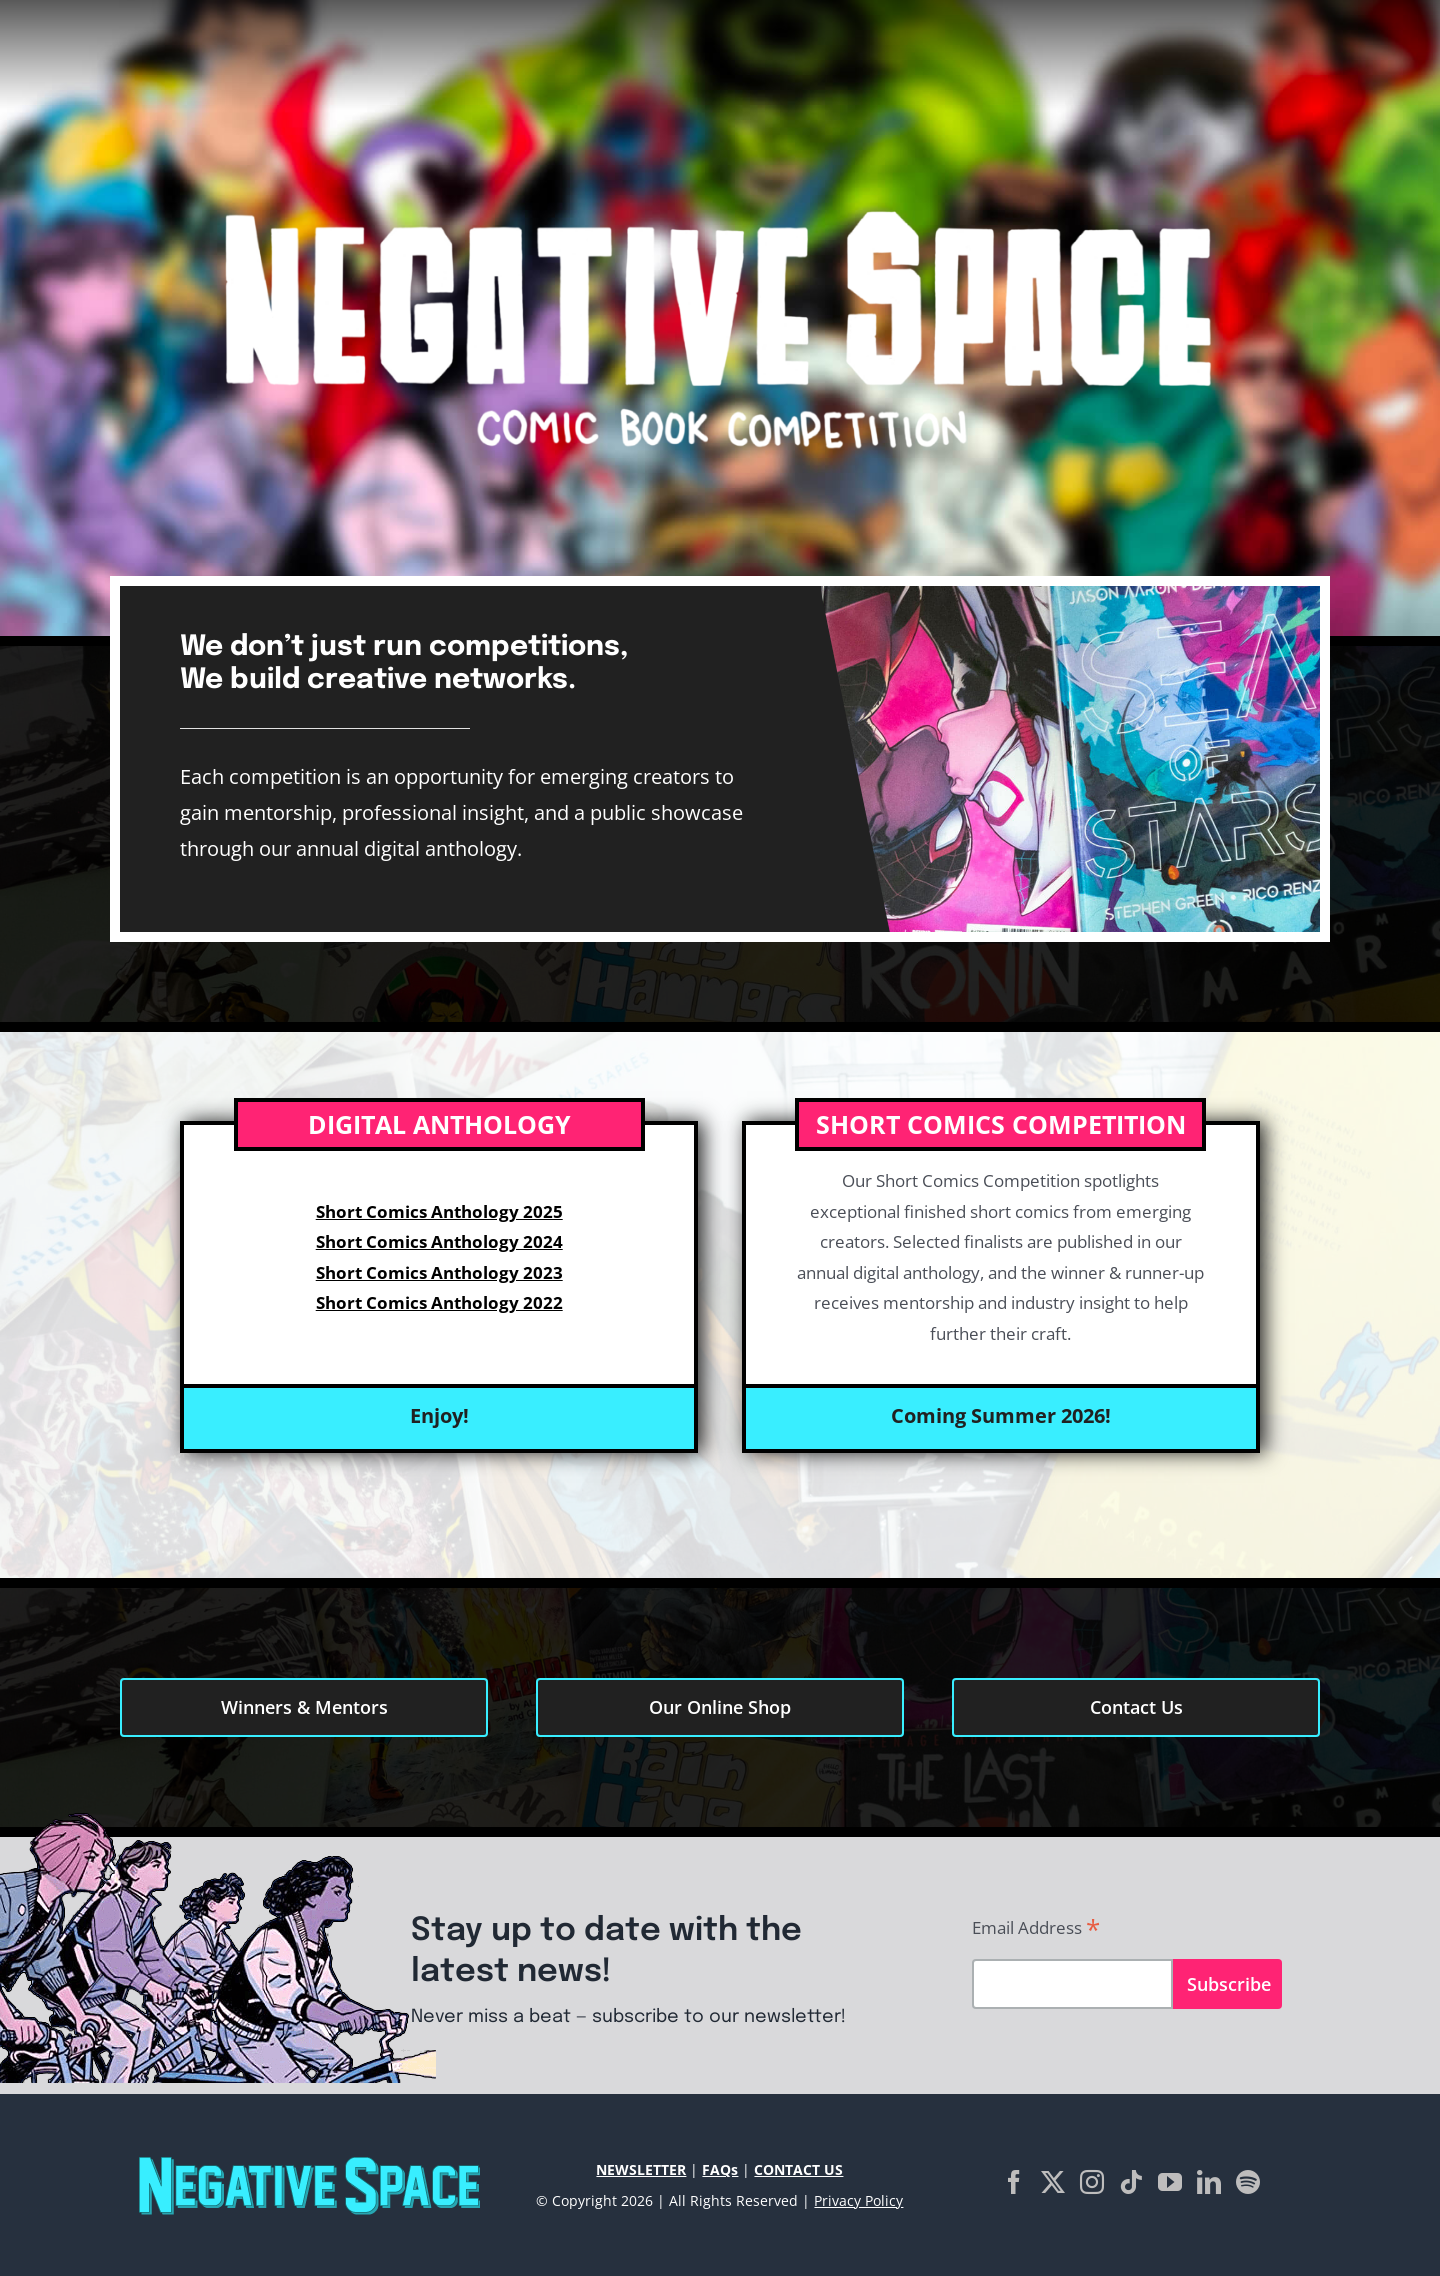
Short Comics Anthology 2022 (439, 1302)
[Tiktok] (1131, 2182)
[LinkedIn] (1209, 2182)
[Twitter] (1053, 2182)
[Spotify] (1248, 2182)
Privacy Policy (858, 2200)
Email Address (1036, 1929)
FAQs (720, 2169)
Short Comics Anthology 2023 (439, 1272)
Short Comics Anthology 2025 (439, 1211)
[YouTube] (1170, 2182)
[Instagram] (1092, 2182)
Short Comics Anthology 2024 (439, 1241)
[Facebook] (1014, 2182)
